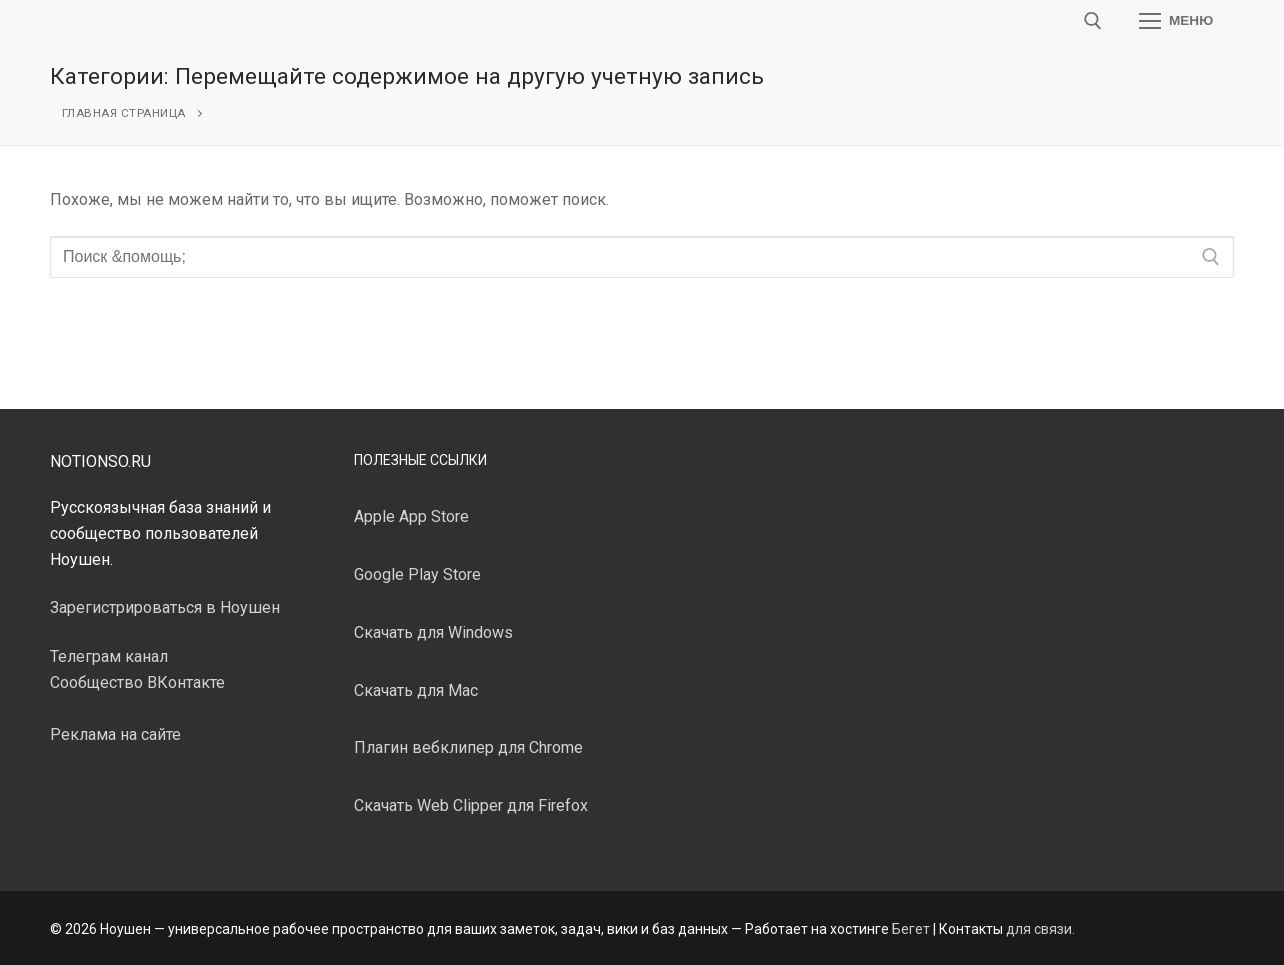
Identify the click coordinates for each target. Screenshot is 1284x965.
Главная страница (124, 113)
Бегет (911, 929)
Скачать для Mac (416, 690)
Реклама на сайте (115, 734)
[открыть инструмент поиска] (1093, 21)
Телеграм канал (109, 656)
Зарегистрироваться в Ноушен (165, 607)
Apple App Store (411, 516)
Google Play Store (417, 574)
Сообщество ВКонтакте (137, 682)
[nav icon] (1176, 21)
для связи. (1040, 929)
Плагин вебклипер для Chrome (468, 747)
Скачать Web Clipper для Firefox (471, 805)
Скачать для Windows (433, 632)
